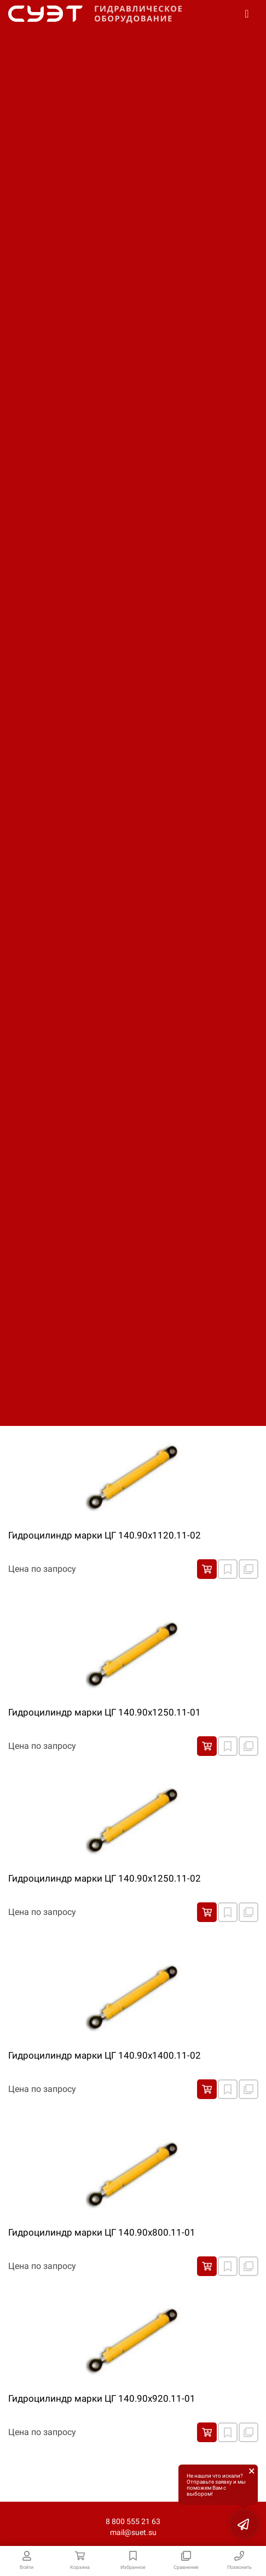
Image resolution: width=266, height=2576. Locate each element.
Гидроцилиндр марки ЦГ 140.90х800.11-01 (101, 2232)
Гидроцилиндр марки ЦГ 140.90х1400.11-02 (104, 2055)
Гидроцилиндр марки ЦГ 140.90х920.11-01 (101, 2398)
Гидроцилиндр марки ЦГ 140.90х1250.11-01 (104, 1712)
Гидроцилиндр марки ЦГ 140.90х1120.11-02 (104, 1535)
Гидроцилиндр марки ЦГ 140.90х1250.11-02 (104, 1878)
